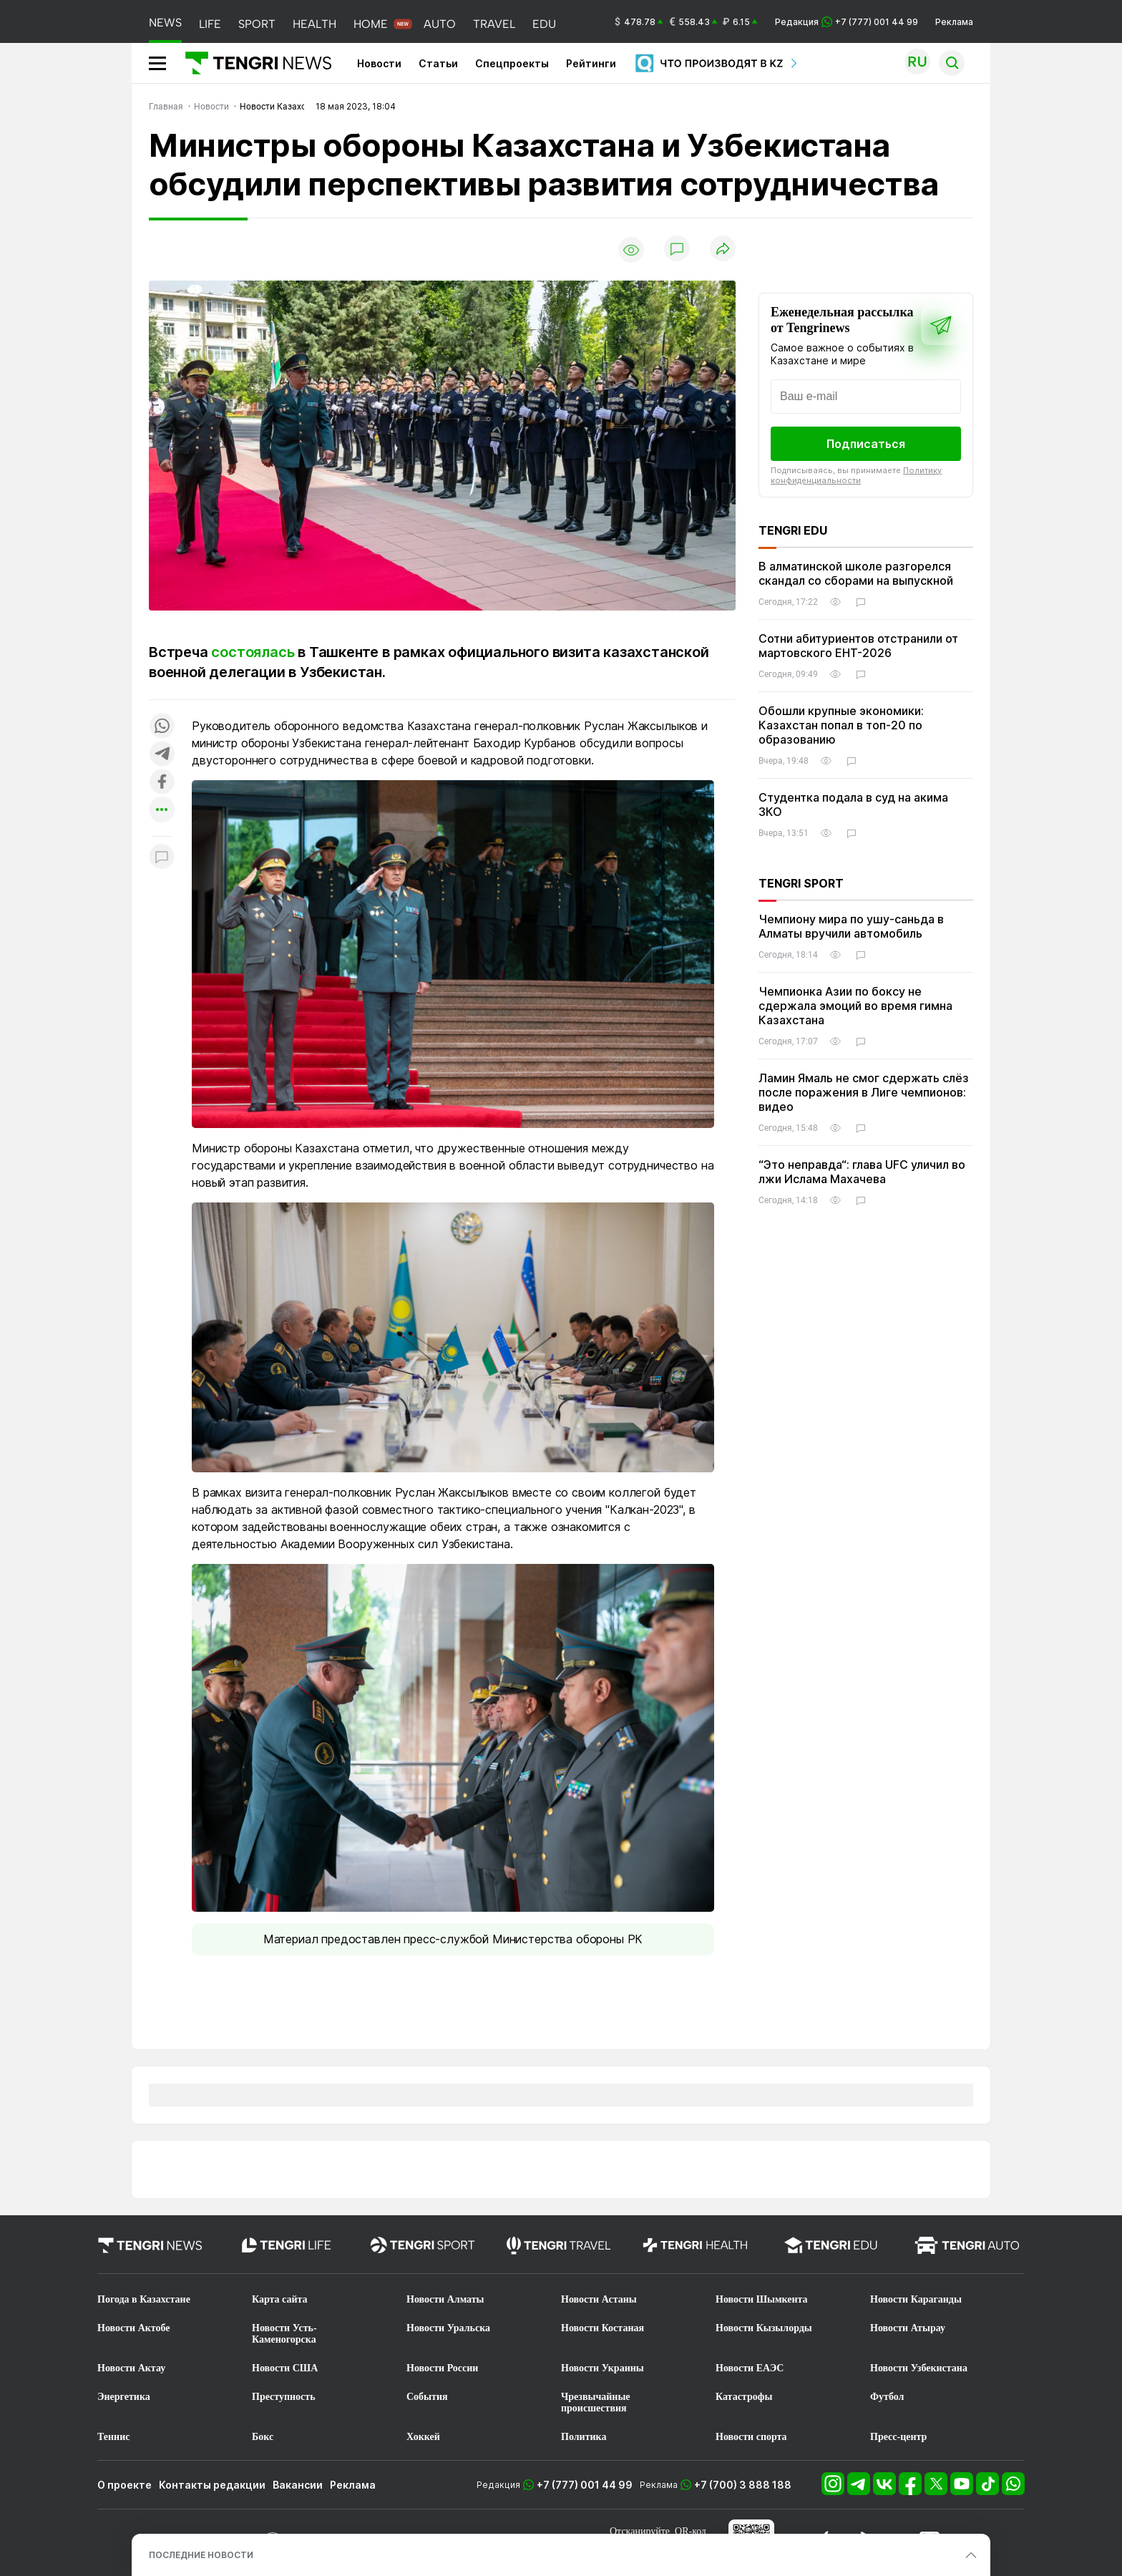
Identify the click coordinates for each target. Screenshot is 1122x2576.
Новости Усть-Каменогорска (284, 2334)
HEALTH (314, 24)
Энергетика (123, 2396)
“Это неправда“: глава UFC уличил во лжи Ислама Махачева (861, 1171)
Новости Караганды (916, 2299)
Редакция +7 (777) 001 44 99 (846, 21)
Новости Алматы (445, 2299)
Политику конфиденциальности (856, 475)
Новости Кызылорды (764, 2328)
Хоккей (423, 2436)
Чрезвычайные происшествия (595, 2402)
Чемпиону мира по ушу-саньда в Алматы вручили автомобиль (851, 926)
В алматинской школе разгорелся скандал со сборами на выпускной (855, 573)
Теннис (113, 2436)
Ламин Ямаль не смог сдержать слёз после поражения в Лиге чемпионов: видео (863, 1092)
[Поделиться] (723, 249)
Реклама (954, 21)
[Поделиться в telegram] (162, 755)
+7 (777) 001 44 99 (585, 2485)
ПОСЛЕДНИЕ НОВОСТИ (201, 2555)
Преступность (284, 2396)
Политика (583, 2436)
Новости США (285, 2368)
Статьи (438, 63)
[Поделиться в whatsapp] (162, 727)
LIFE (210, 24)
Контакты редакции (212, 2485)
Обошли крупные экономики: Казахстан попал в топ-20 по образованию (841, 725)
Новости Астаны (599, 2299)
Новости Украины (602, 2368)
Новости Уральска (448, 2328)
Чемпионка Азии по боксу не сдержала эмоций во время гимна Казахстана (855, 1005)
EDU (544, 24)
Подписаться (865, 444)
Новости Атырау (907, 2328)
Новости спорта (751, 2436)
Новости (379, 63)
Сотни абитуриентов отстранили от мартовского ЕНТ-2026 (858, 645)
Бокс (262, 2436)
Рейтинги (591, 63)
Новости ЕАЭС (750, 2368)
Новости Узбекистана (918, 2368)
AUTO (440, 24)
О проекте (124, 2485)
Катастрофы (744, 2396)
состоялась (252, 652)
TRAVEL (494, 24)
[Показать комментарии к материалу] (162, 858)
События (427, 2396)
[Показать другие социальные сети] (162, 811)
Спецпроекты (512, 63)
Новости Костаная (602, 2328)
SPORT (256, 24)
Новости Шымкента (762, 2299)
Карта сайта (280, 2299)
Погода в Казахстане (143, 2299)
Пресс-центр (898, 2436)
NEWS (165, 22)
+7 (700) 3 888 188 (742, 2485)
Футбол (887, 2396)
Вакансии (298, 2485)
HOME (370, 24)
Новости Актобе (133, 2328)
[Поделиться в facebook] (162, 783)
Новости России (442, 2368)
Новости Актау (131, 2368)
